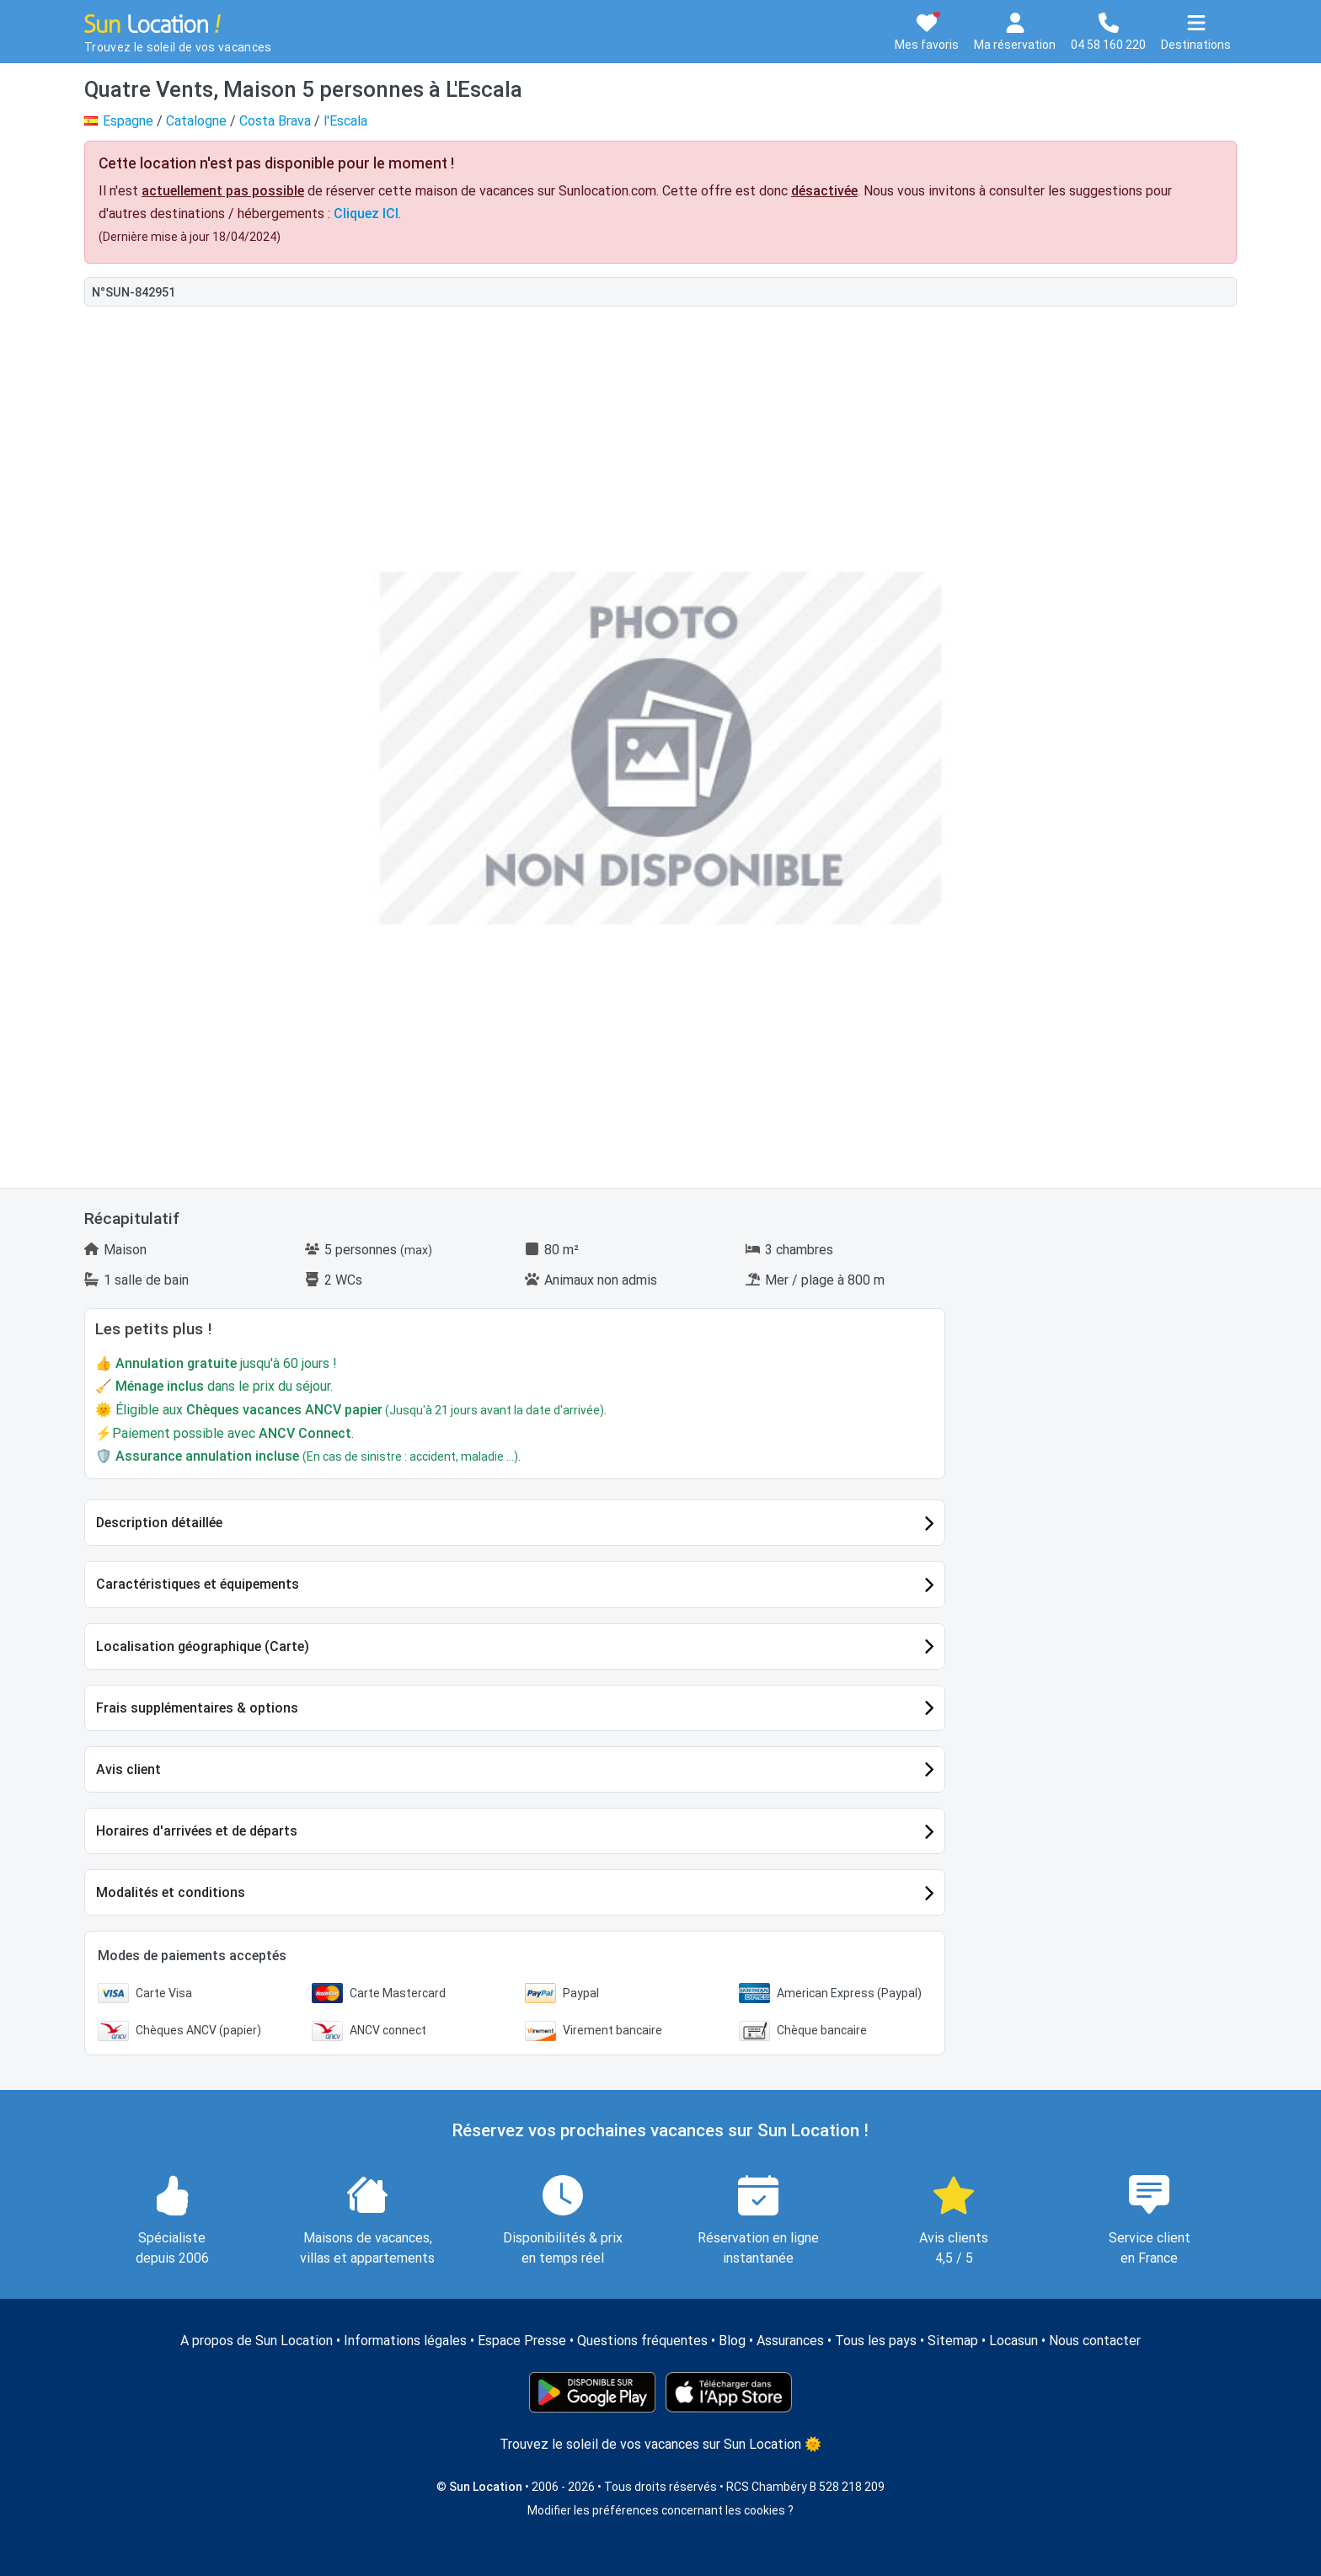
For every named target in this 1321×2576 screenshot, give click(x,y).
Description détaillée (159, 1523)
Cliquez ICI (366, 214)
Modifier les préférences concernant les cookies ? (660, 2510)
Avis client (128, 1769)
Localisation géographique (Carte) (202, 1646)
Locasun (1013, 2341)
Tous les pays (876, 2341)
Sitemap (953, 2341)
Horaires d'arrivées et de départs (196, 1831)
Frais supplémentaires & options (197, 1708)
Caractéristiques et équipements (197, 1584)
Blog (732, 2341)
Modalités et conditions (170, 1892)
